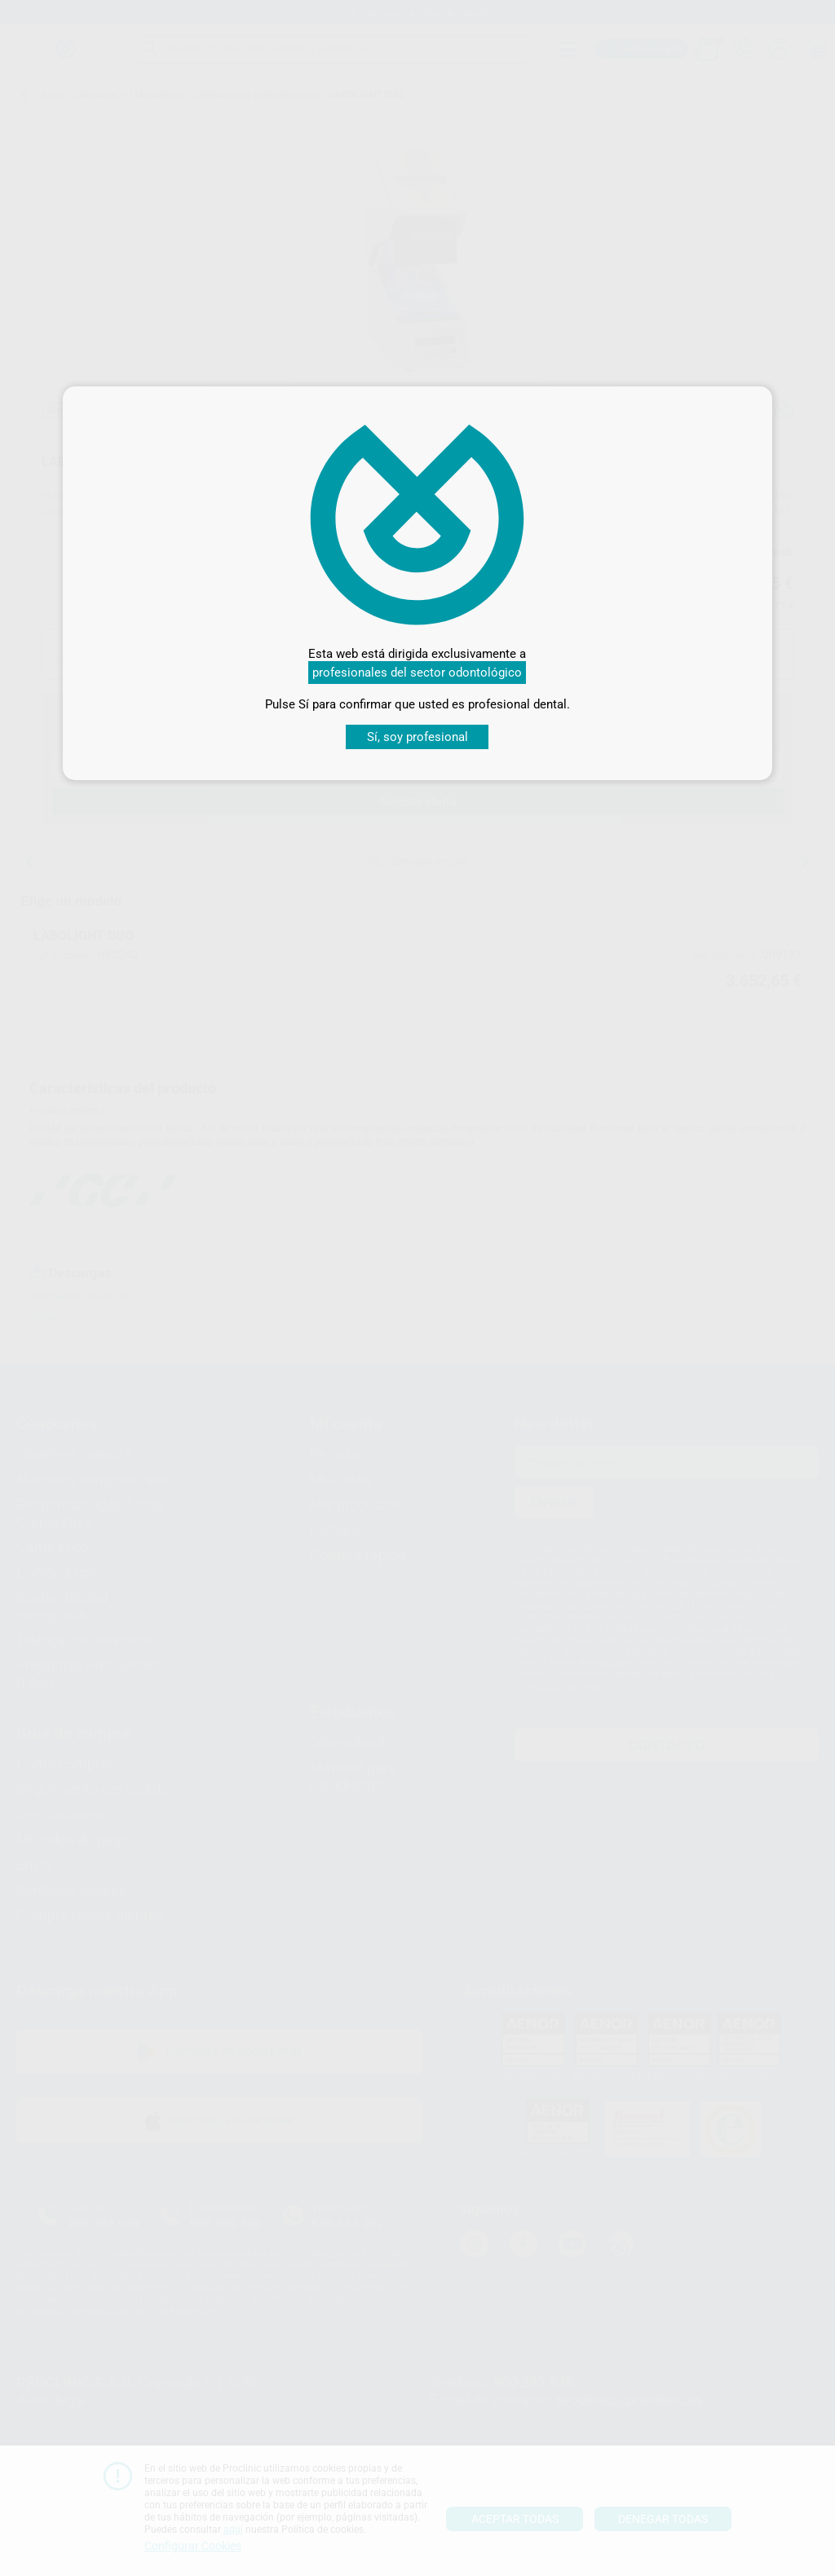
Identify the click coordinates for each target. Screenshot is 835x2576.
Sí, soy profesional (417, 737)
